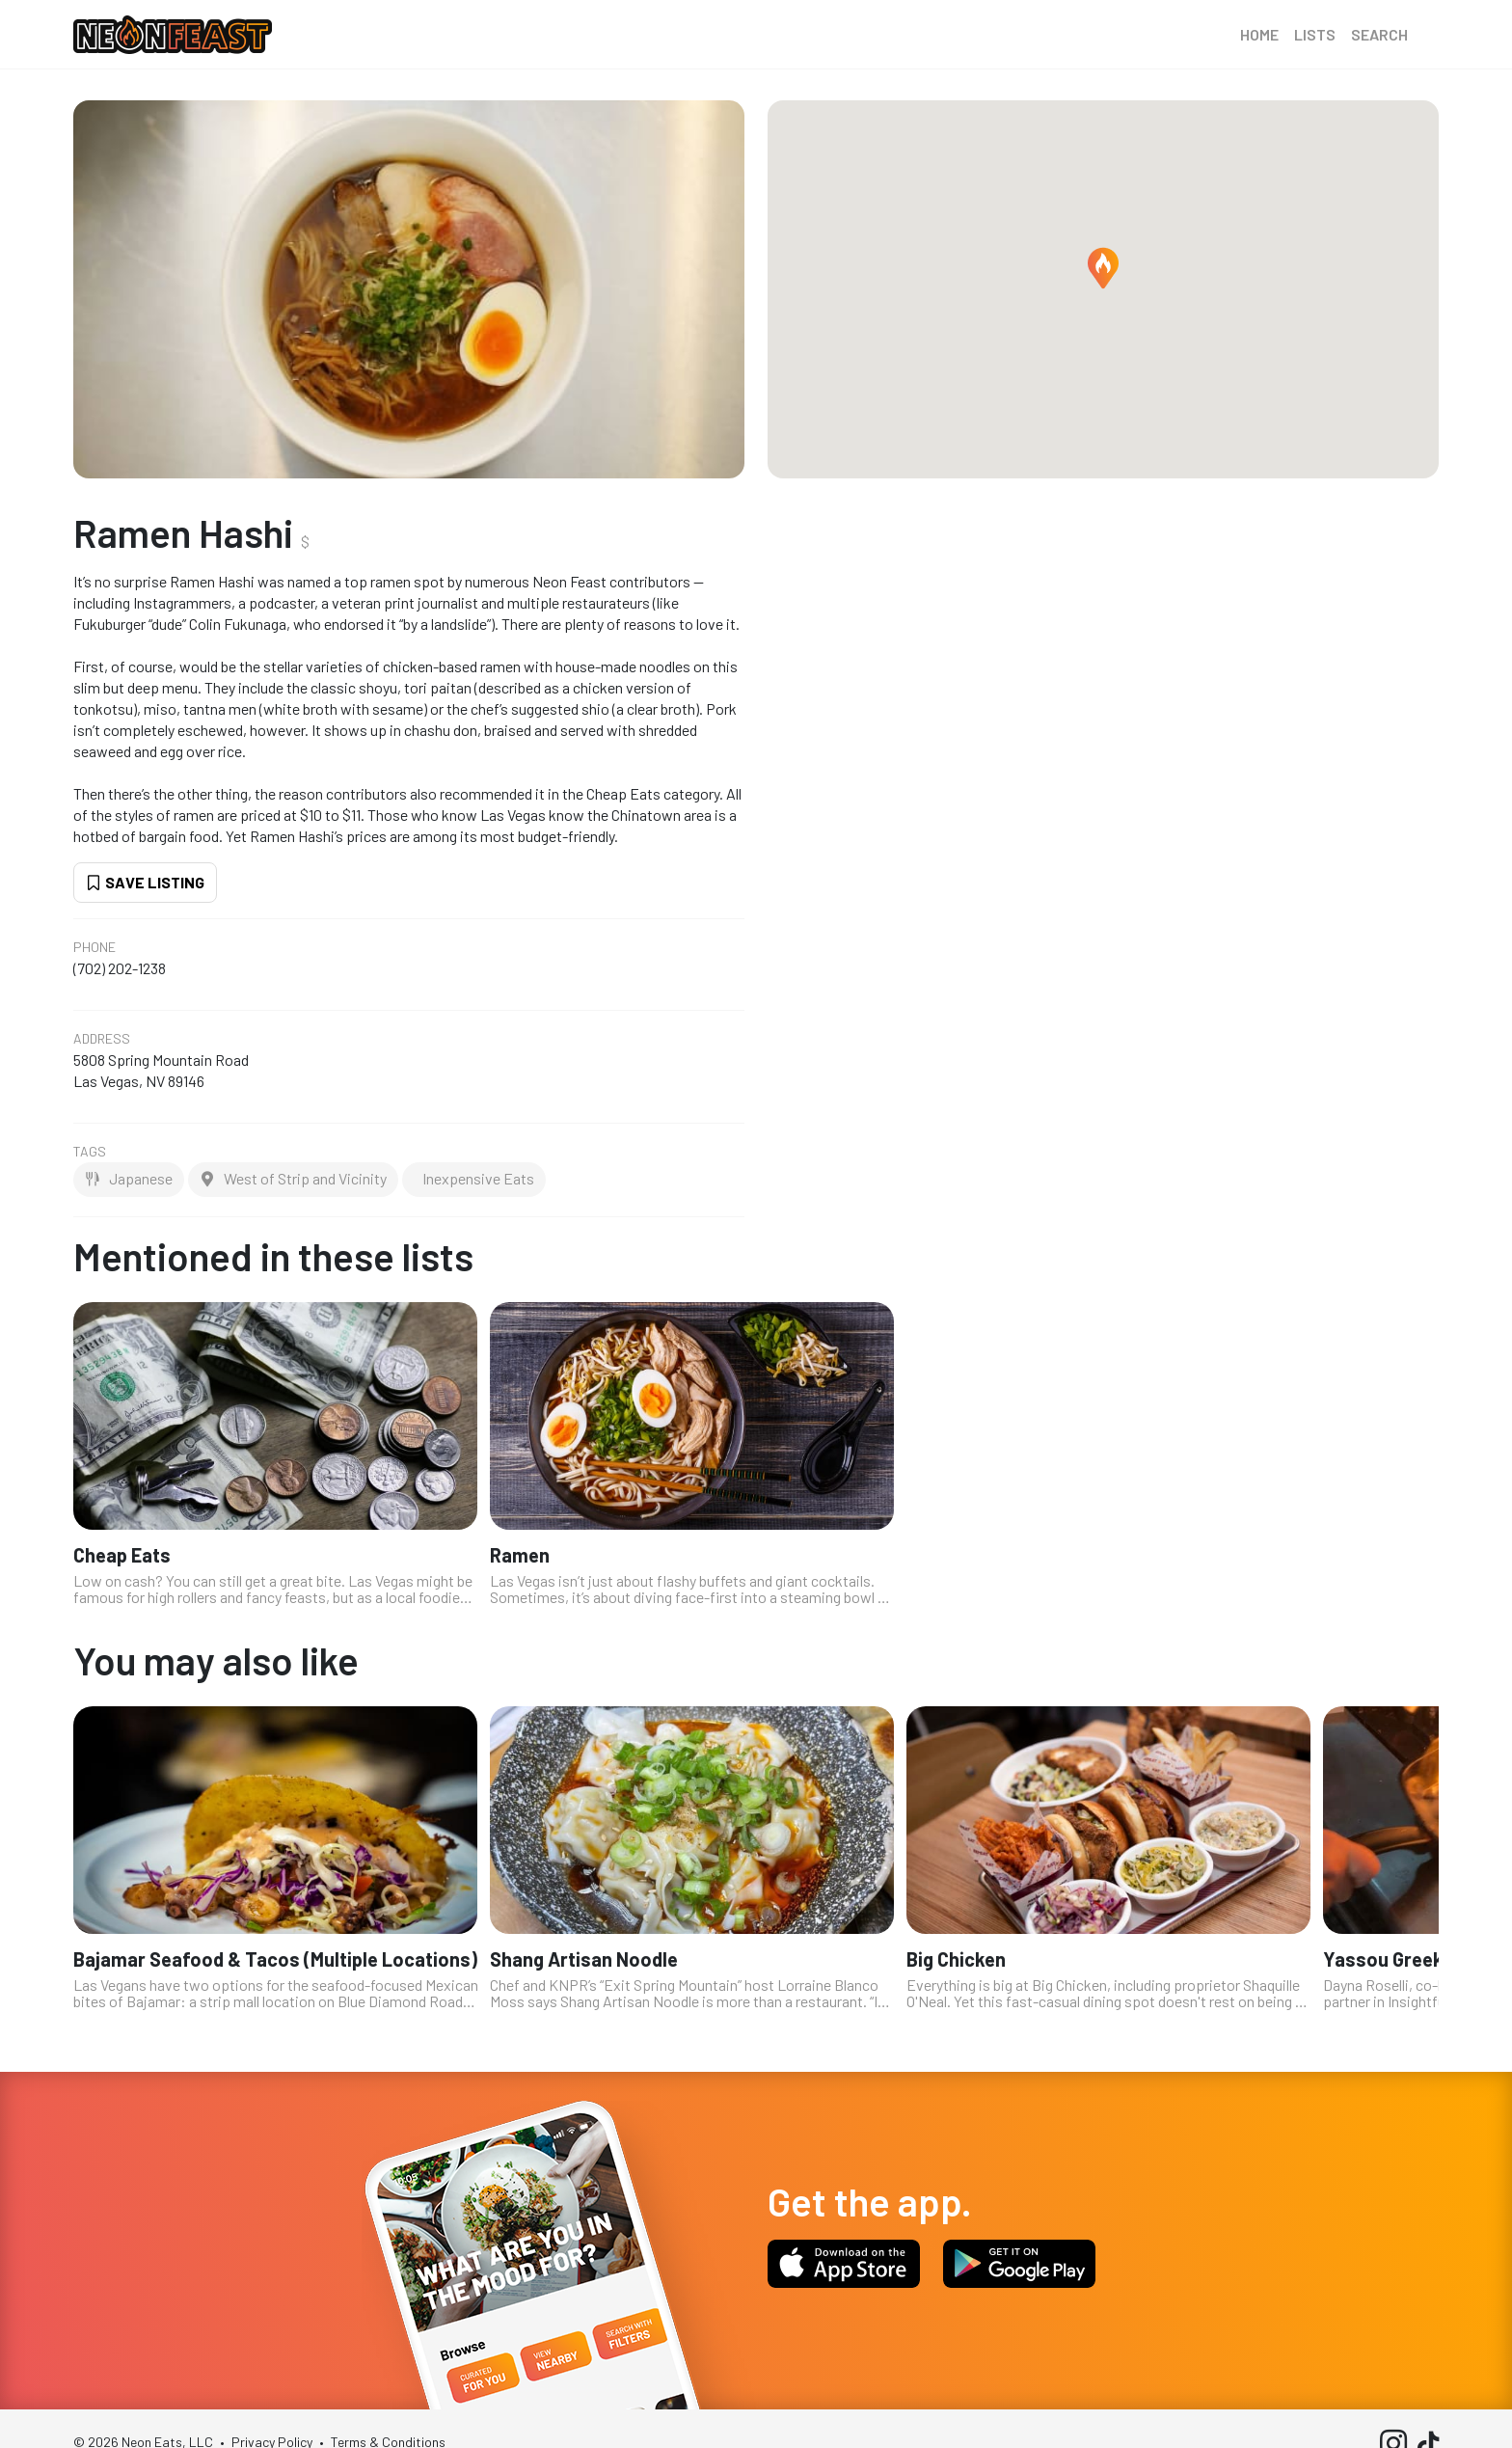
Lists (1315, 34)
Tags (89, 1151)
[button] (1103, 268)
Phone (94, 947)
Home (1259, 34)
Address (101, 1039)
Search (1379, 34)
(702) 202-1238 (119, 968)
